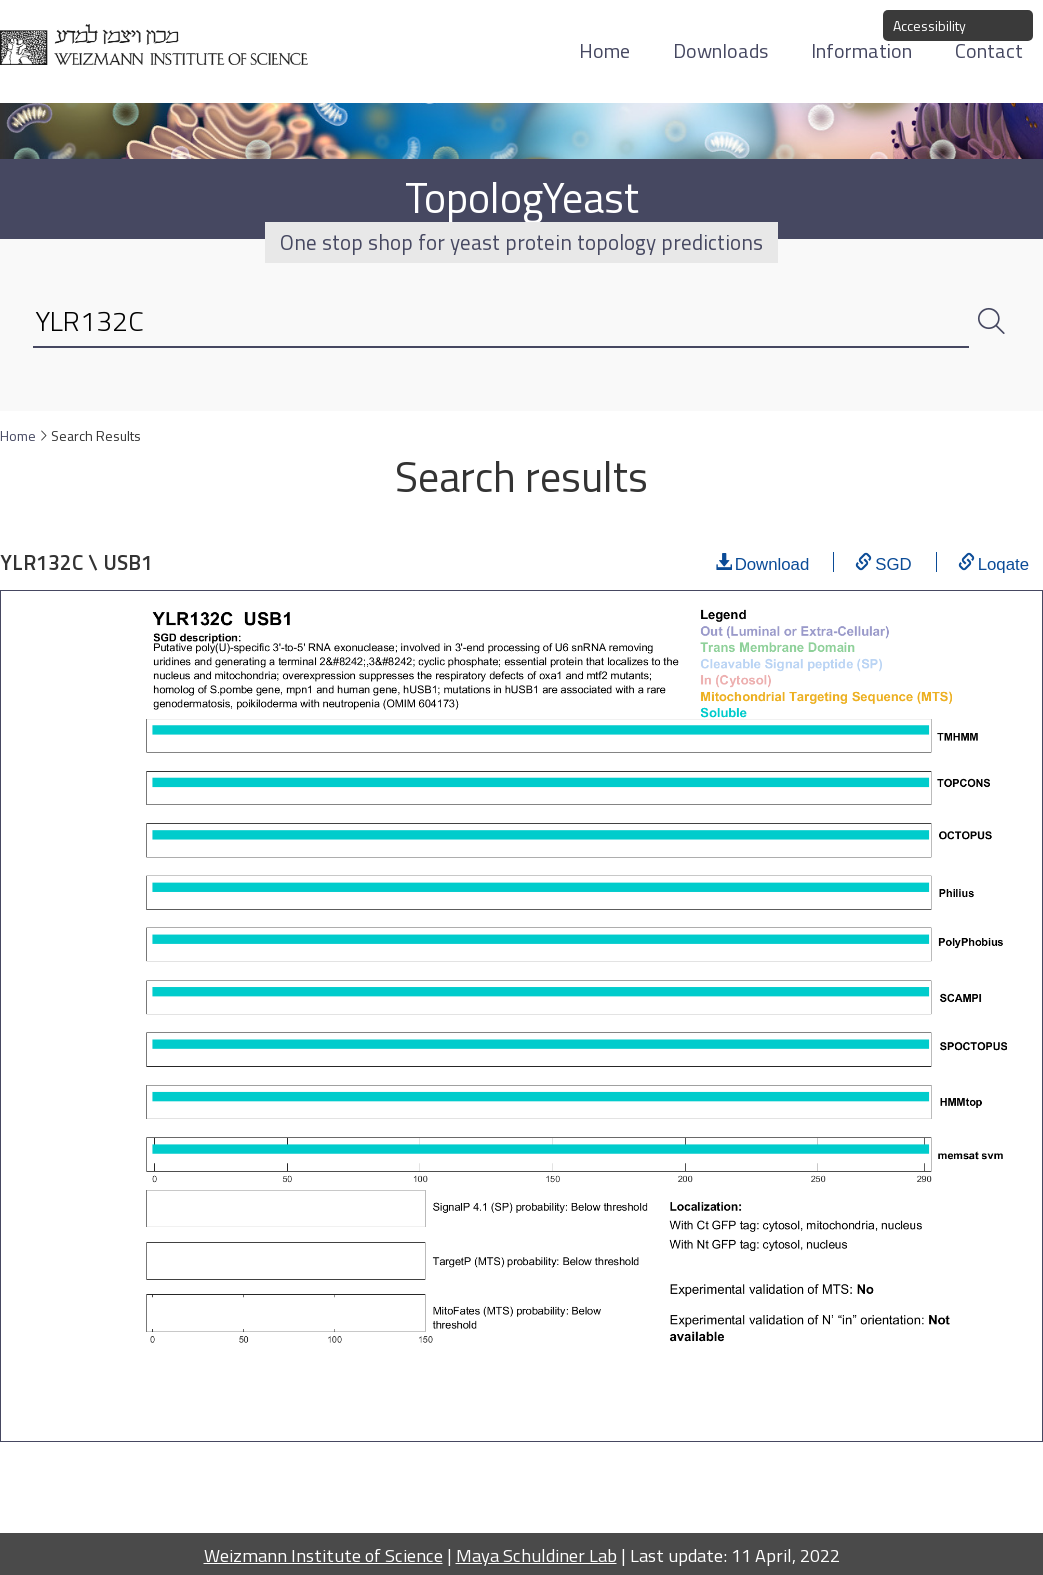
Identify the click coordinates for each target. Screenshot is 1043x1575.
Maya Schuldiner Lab (536, 1555)
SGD (893, 562)
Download (772, 562)
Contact (989, 50)
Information (861, 50)
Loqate (1003, 562)
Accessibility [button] (929, 25)
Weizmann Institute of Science (323, 1555)
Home (604, 50)
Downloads (720, 50)
